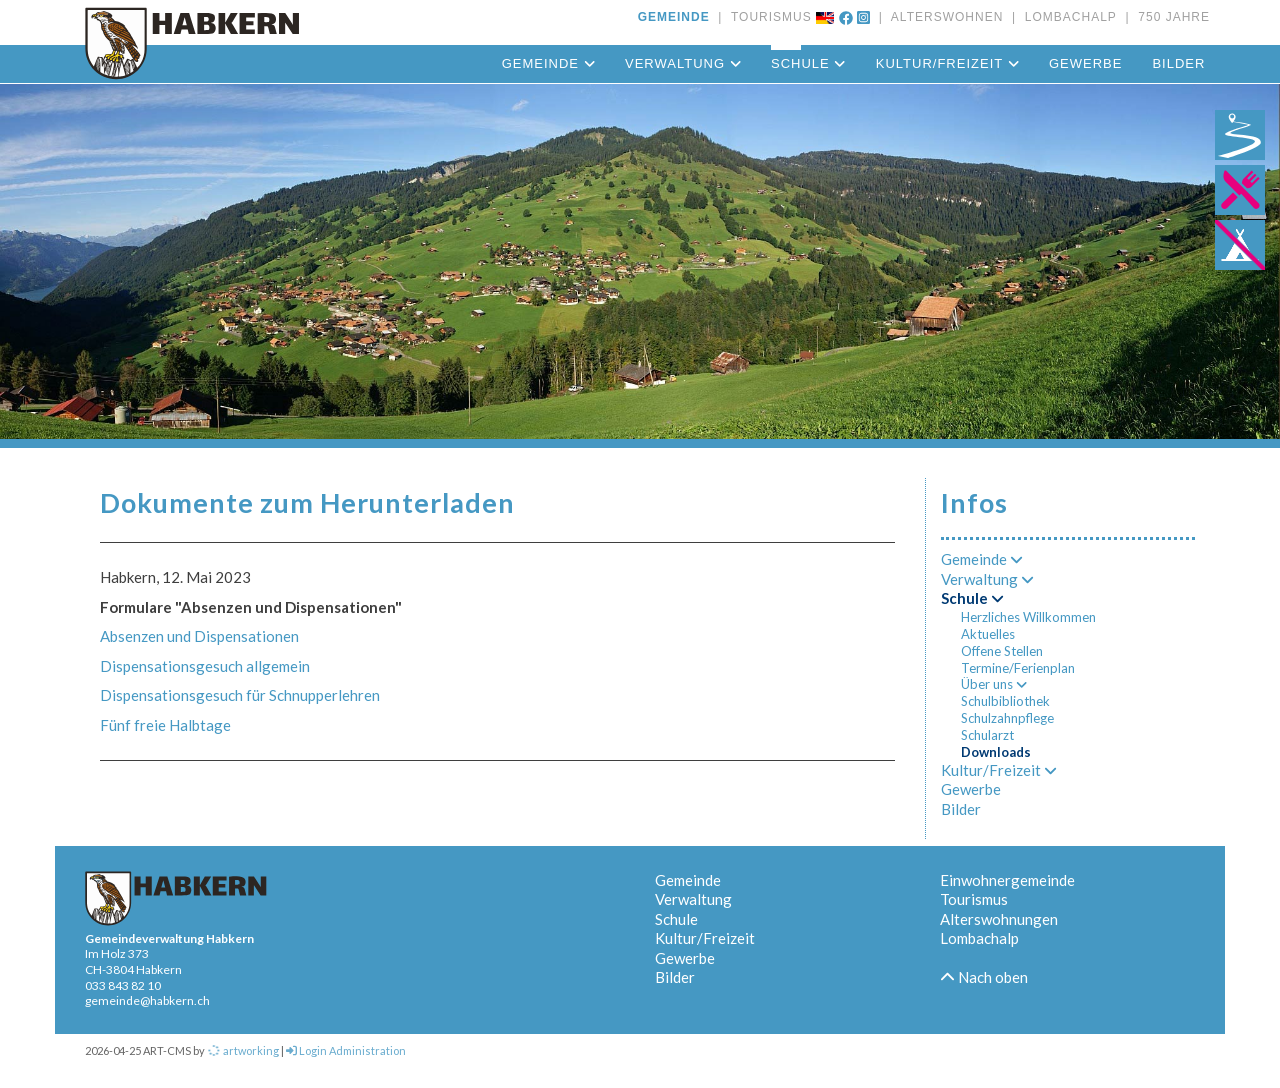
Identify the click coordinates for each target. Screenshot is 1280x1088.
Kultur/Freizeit (947, 63)
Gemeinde (548, 63)
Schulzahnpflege (1007, 718)
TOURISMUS (767, 17)
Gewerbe (1085, 63)
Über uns (994, 684)
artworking (243, 1050)
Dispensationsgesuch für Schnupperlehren (240, 695)
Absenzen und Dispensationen (199, 636)
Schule (808, 63)
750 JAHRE (1170, 17)
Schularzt (987, 735)
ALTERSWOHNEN (943, 17)
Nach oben (984, 977)
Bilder (1178, 63)
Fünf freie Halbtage (165, 725)
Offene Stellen (1002, 651)
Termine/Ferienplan (1018, 668)
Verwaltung (683, 63)
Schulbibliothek (1005, 701)
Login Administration (346, 1050)
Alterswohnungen (999, 919)
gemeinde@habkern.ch (147, 1000)
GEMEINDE (674, 17)
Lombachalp (979, 938)
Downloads (996, 752)
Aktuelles (988, 634)
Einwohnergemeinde (1007, 880)
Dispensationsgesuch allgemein (205, 666)
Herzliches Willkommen (1028, 617)
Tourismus (974, 899)
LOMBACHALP (1066, 17)
